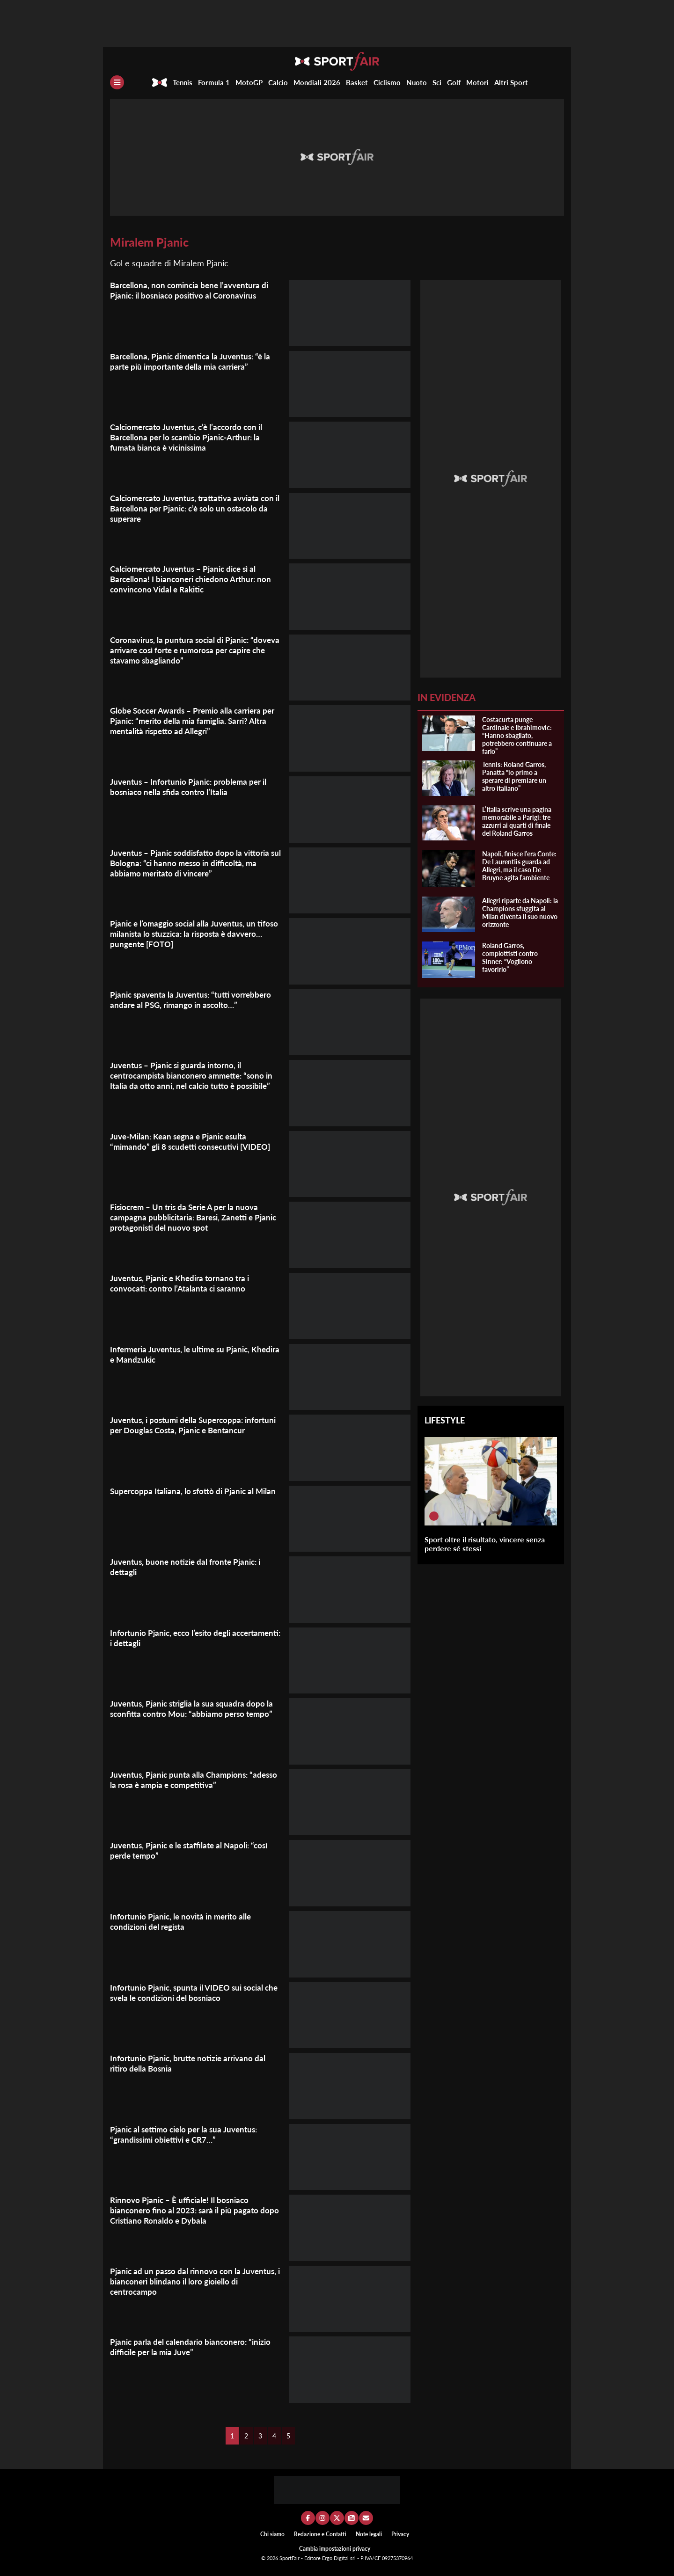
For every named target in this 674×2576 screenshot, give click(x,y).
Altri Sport (511, 82)
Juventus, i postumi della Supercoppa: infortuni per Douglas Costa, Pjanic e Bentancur (180, 1430)
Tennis (182, 82)
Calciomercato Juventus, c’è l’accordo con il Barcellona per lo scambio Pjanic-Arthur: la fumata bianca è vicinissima (190, 437)
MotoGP (249, 82)
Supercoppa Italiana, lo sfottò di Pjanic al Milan (196, 1491)
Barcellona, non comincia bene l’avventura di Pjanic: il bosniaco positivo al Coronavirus (193, 290)
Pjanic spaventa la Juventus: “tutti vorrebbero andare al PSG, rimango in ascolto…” (195, 999)
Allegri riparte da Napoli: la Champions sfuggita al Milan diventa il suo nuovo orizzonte (520, 912)
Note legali (369, 2534)
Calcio (278, 82)
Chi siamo (272, 2534)
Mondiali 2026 (316, 82)
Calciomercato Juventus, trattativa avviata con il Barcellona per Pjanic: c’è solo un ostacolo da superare (189, 508)
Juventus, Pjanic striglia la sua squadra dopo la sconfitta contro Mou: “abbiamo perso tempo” (195, 1708)
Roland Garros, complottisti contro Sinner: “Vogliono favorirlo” (510, 957)
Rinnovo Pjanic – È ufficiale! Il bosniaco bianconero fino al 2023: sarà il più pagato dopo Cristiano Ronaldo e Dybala (187, 2210)
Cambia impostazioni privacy (334, 2548)
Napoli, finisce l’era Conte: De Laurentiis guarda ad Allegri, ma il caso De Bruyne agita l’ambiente (519, 866)
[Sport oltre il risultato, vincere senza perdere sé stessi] (434, 1516)
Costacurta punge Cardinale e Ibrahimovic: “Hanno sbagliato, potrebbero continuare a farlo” (517, 735)
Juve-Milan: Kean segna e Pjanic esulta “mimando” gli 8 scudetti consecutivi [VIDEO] (195, 1141)
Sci (436, 82)
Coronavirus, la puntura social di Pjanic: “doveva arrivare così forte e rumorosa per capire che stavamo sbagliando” (189, 650)
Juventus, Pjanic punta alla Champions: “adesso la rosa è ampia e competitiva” (182, 1779)
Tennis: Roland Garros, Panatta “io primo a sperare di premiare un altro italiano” (514, 776)
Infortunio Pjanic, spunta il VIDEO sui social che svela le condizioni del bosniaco (190, 1992)
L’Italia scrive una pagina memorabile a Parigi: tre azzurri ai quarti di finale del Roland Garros (516, 821)
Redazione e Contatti (320, 2534)
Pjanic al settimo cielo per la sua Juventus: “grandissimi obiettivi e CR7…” (187, 2134)
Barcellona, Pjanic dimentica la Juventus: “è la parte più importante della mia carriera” (194, 361)
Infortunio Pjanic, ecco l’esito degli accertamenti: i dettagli (174, 1637)
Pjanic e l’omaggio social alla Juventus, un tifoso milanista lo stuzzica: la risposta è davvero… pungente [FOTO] (186, 933)
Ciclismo (387, 82)
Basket (357, 82)
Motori (477, 82)
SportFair (290, 2558)
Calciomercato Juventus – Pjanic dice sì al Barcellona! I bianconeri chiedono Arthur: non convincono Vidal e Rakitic (194, 578)
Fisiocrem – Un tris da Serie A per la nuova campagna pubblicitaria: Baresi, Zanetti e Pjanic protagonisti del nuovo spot (188, 1217)
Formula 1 (214, 82)
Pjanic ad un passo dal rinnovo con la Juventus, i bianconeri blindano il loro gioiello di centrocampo (196, 2281)
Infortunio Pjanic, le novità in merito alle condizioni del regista (184, 1921)
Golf (454, 82)
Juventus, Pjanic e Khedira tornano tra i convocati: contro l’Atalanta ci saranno (183, 1283)
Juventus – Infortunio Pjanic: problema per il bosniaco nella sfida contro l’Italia (192, 786)
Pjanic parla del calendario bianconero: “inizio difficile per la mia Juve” (194, 2346)
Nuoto (416, 82)
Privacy (400, 2534)
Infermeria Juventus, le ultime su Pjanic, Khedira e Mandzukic (184, 1354)
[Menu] (117, 82)
